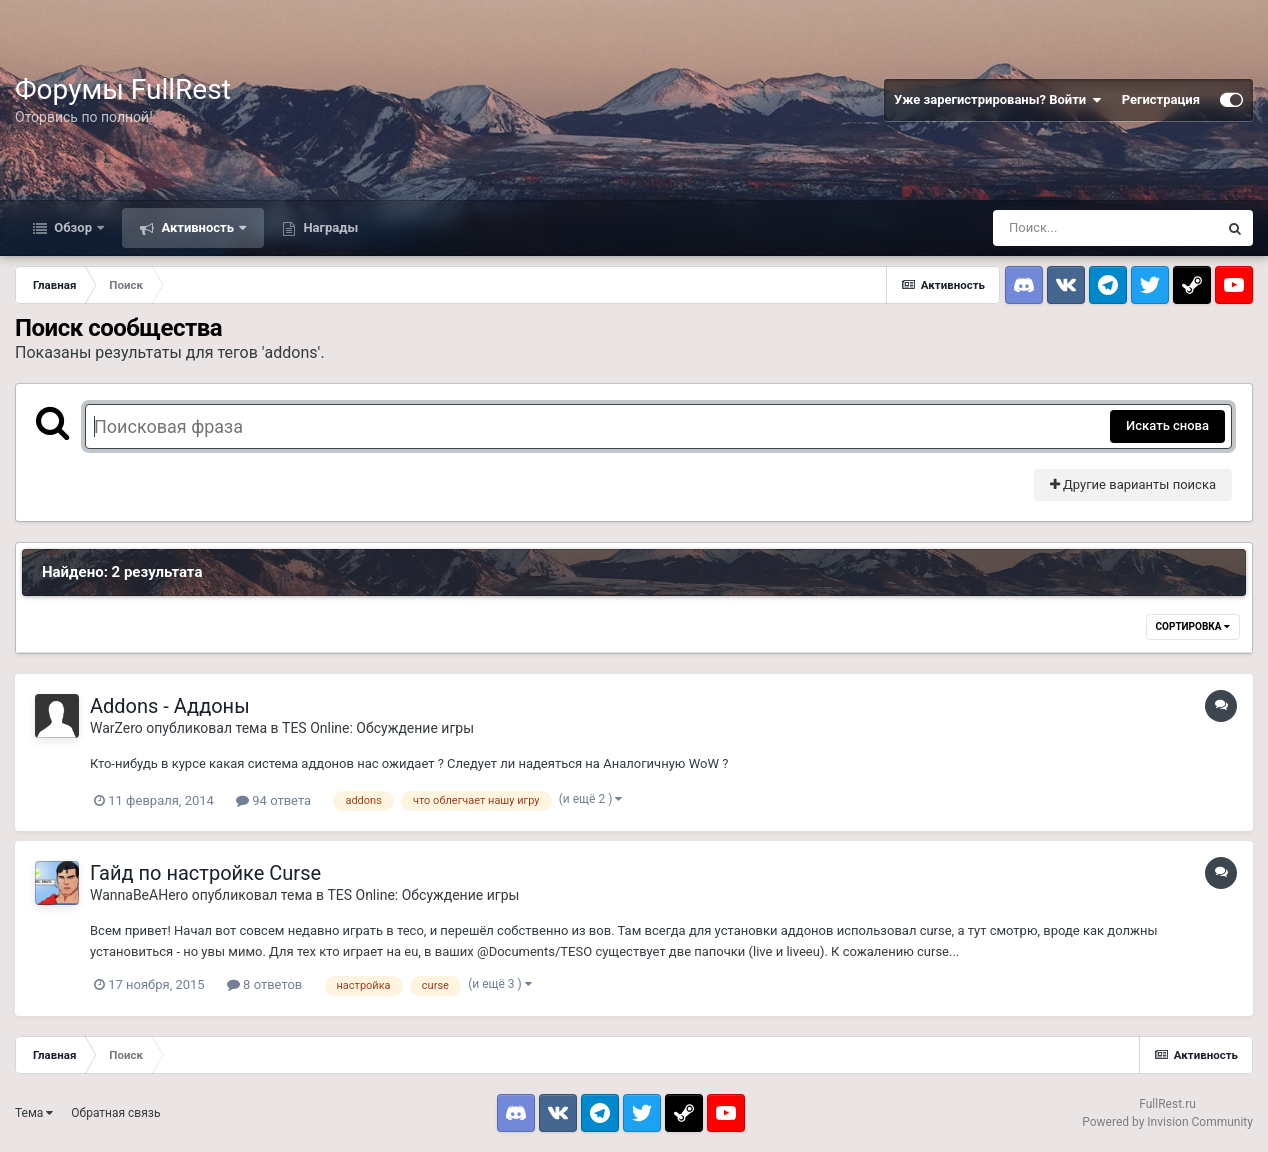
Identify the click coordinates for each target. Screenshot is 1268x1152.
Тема (34, 1113)
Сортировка (1193, 626)
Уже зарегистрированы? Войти (998, 100)
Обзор (73, 227)
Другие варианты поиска (1133, 484)
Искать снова (1167, 425)
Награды (329, 227)
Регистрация (1161, 99)
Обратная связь (115, 1113)
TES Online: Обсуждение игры (378, 728)
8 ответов (264, 984)
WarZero (116, 728)
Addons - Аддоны (170, 706)
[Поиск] (1105, 228)
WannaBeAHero (139, 895)
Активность (197, 227)
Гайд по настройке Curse (205, 873)
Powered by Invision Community (1167, 1122)
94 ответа (273, 800)
